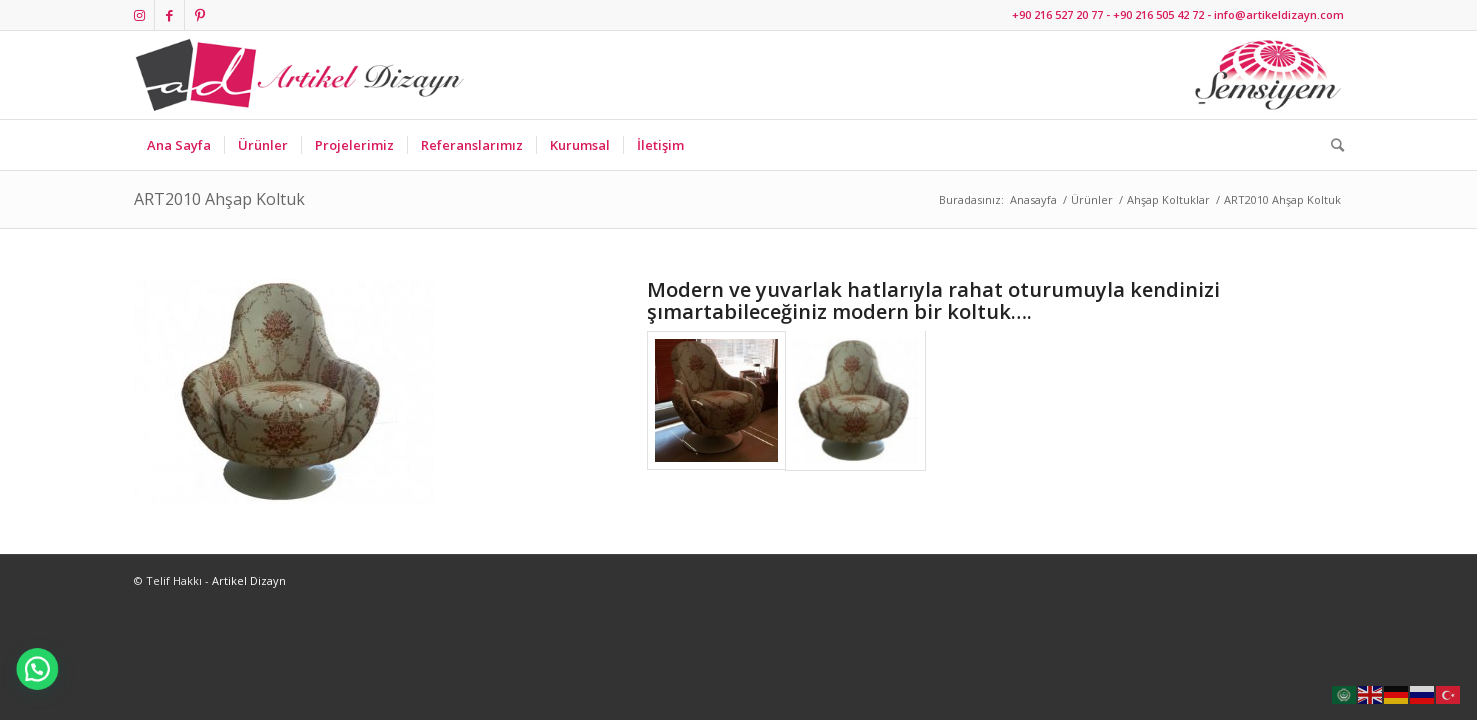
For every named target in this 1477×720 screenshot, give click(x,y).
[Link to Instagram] (139, 15)
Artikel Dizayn (249, 580)
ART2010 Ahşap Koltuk (219, 199)
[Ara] (1331, 145)
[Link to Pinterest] (200, 15)
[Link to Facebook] (169, 15)
